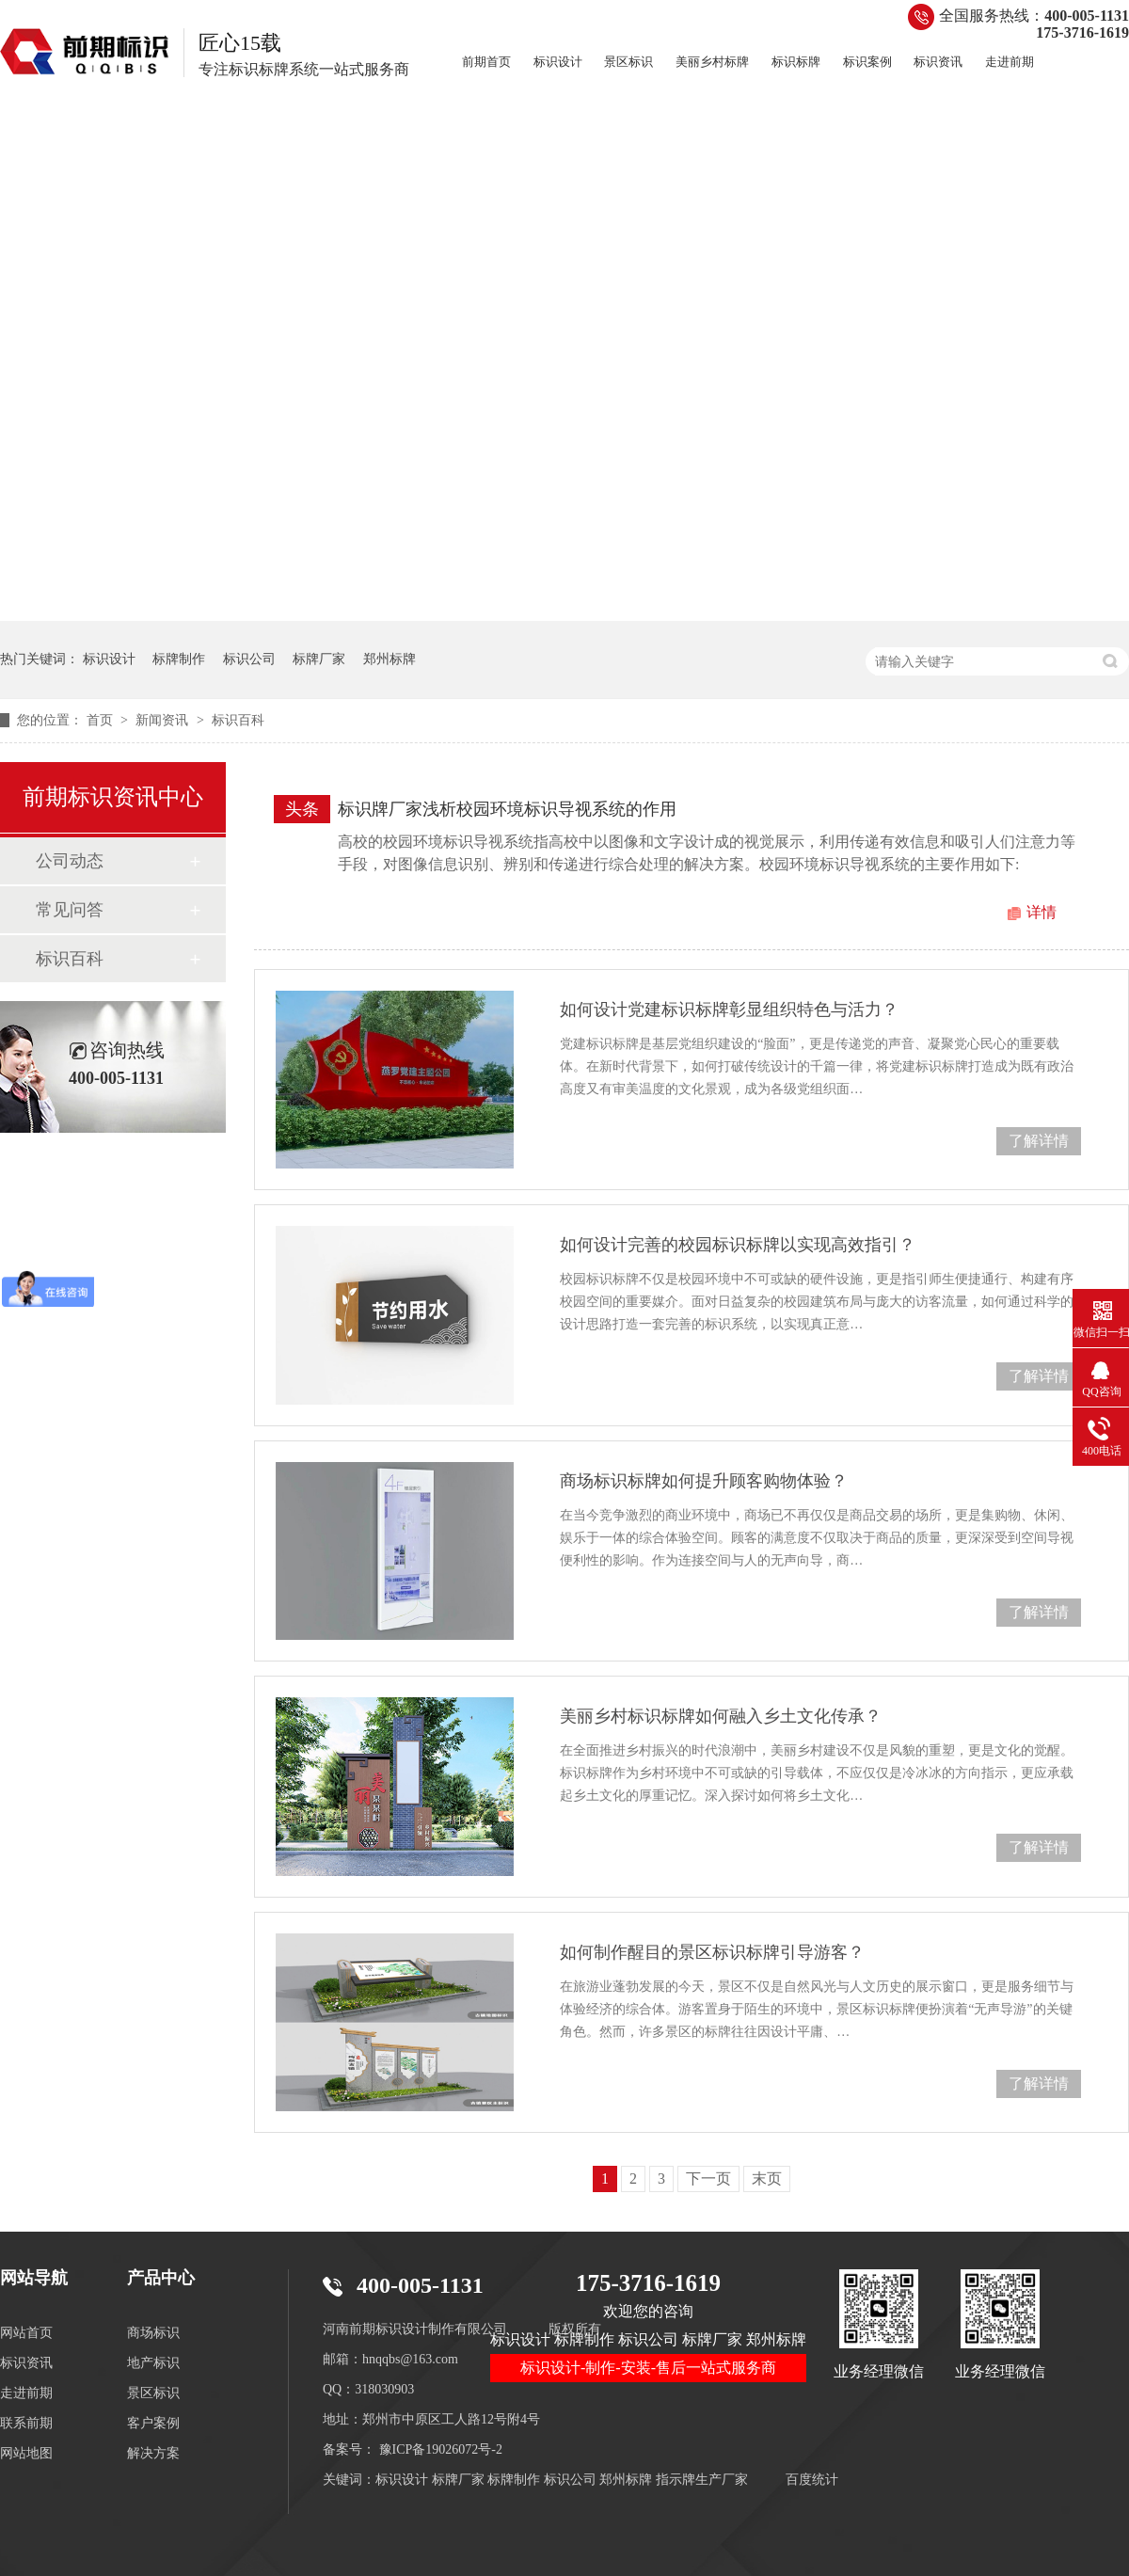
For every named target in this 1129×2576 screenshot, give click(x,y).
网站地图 (26, 2453)
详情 (1041, 912)
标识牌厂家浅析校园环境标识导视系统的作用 (507, 809)
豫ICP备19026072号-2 (440, 2449)
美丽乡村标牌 (712, 62)
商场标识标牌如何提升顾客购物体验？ (704, 1480)
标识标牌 (795, 62)
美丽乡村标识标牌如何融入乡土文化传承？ (721, 1716)
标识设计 (557, 62)
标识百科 (238, 720)
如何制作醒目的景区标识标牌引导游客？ (712, 1952)
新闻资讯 (163, 720)
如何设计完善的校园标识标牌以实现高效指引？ (737, 1244)
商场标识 (153, 2333)
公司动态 (69, 860)
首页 (102, 720)
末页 (767, 2178)
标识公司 (249, 659)
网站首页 (26, 2333)
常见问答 (69, 909)
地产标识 (153, 2363)
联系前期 (26, 2423)
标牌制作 (178, 659)
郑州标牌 (389, 659)
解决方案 (153, 2453)
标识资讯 (938, 62)
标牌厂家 (319, 659)
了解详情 (1039, 1141)
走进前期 (1009, 62)
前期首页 (486, 62)
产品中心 (161, 2277)
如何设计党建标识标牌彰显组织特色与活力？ (729, 1009)
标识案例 (867, 62)
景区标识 (628, 62)
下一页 (708, 2178)
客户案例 (153, 2423)
